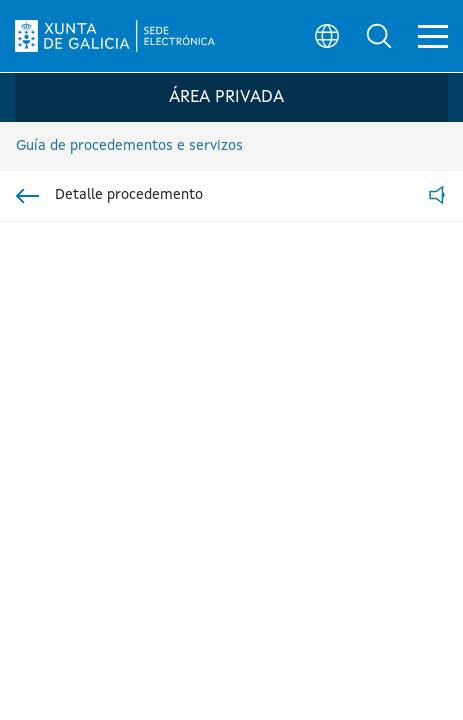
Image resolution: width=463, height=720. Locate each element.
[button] (379, 36)
